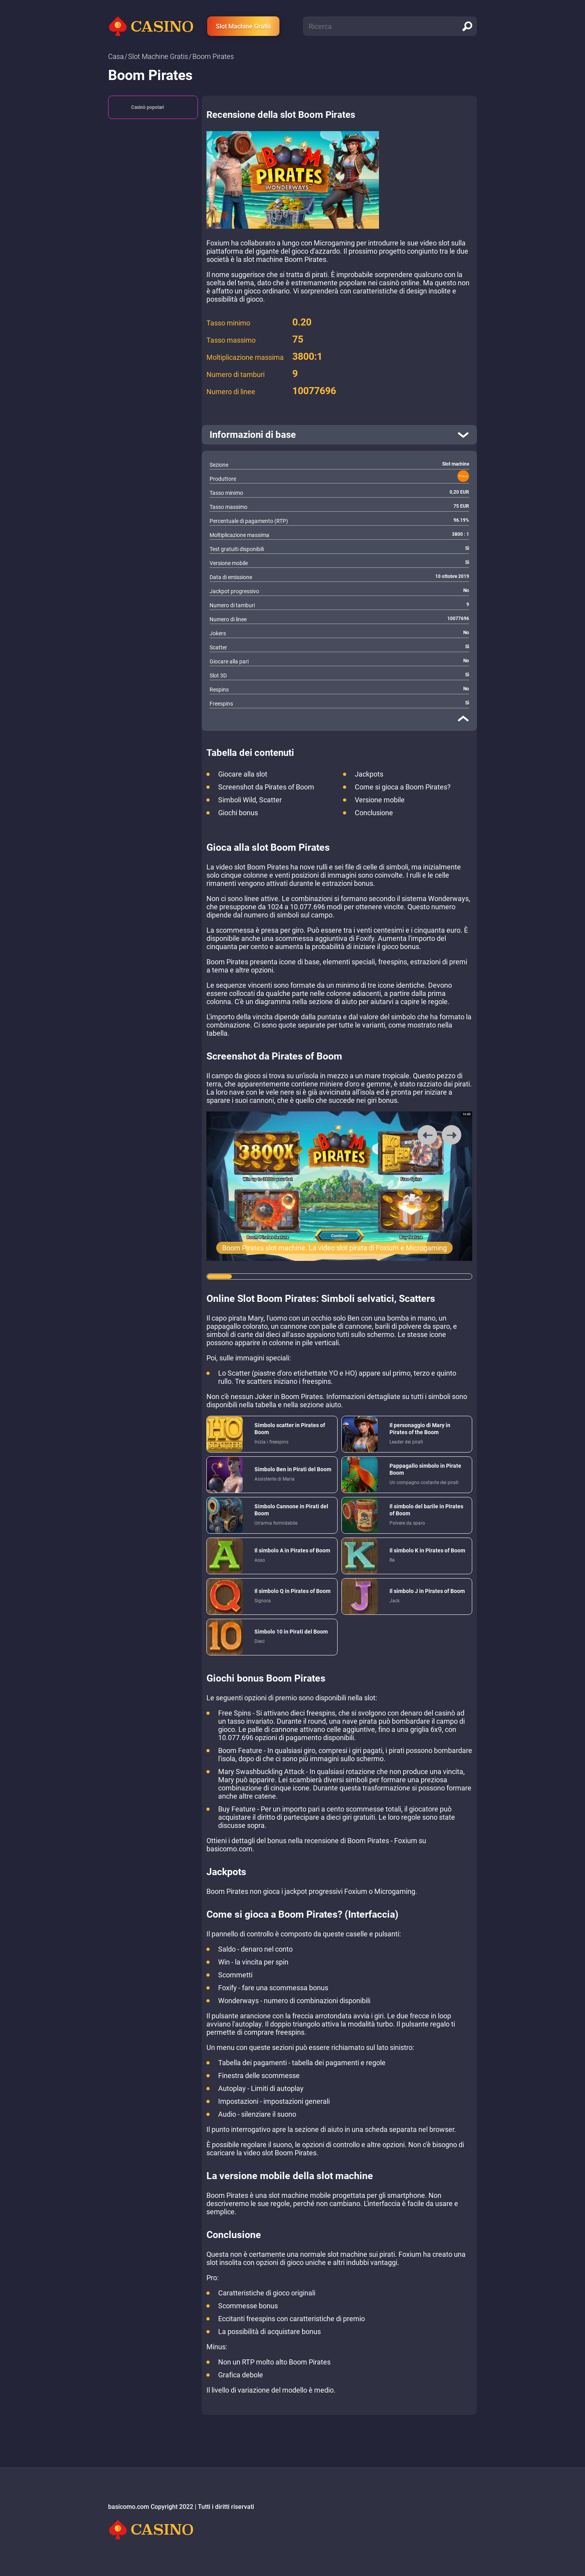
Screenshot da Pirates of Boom (266, 787)
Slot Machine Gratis (243, 26)
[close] (463, 718)
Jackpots (369, 774)
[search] (467, 26)
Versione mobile (380, 800)
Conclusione (374, 813)
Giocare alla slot (242, 774)
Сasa (116, 56)
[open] (339, 434)
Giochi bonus (238, 813)
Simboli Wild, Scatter (250, 800)
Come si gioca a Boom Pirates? (403, 787)
